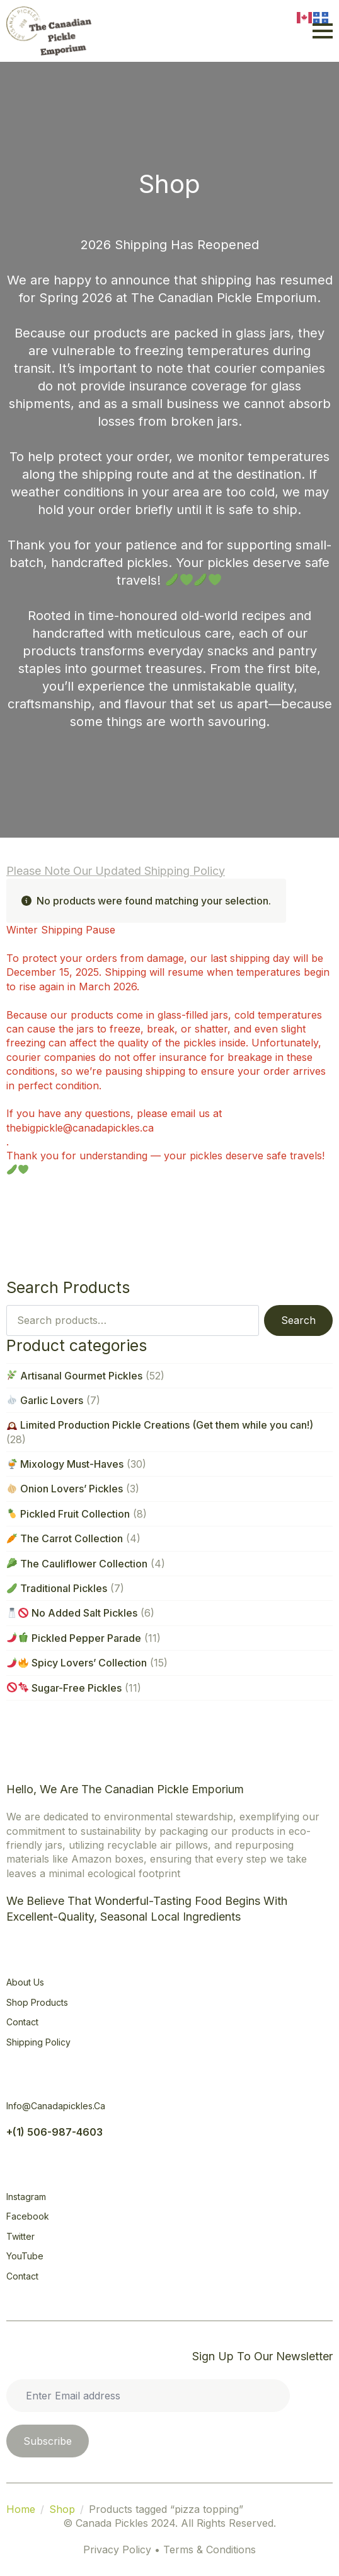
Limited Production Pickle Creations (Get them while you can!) (160, 1425)
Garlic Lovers (45, 1400)
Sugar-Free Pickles (64, 1688)
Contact (22, 2022)
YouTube (24, 2256)
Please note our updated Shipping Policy (115, 870)
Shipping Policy (38, 2042)
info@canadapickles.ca (55, 2105)
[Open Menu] (323, 31)
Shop (62, 2509)
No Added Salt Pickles (72, 1613)
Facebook (27, 2216)
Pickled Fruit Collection (68, 1514)
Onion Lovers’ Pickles (65, 1488)
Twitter (20, 2236)
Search (298, 1320)
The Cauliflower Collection (77, 1563)
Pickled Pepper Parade (74, 1638)
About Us (25, 1982)
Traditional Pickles (57, 1588)
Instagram (26, 2196)
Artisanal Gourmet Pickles (74, 1375)
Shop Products (37, 2002)
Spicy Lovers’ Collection (77, 1662)
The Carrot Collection (65, 1538)
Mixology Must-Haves (65, 1464)
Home (20, 2509)
